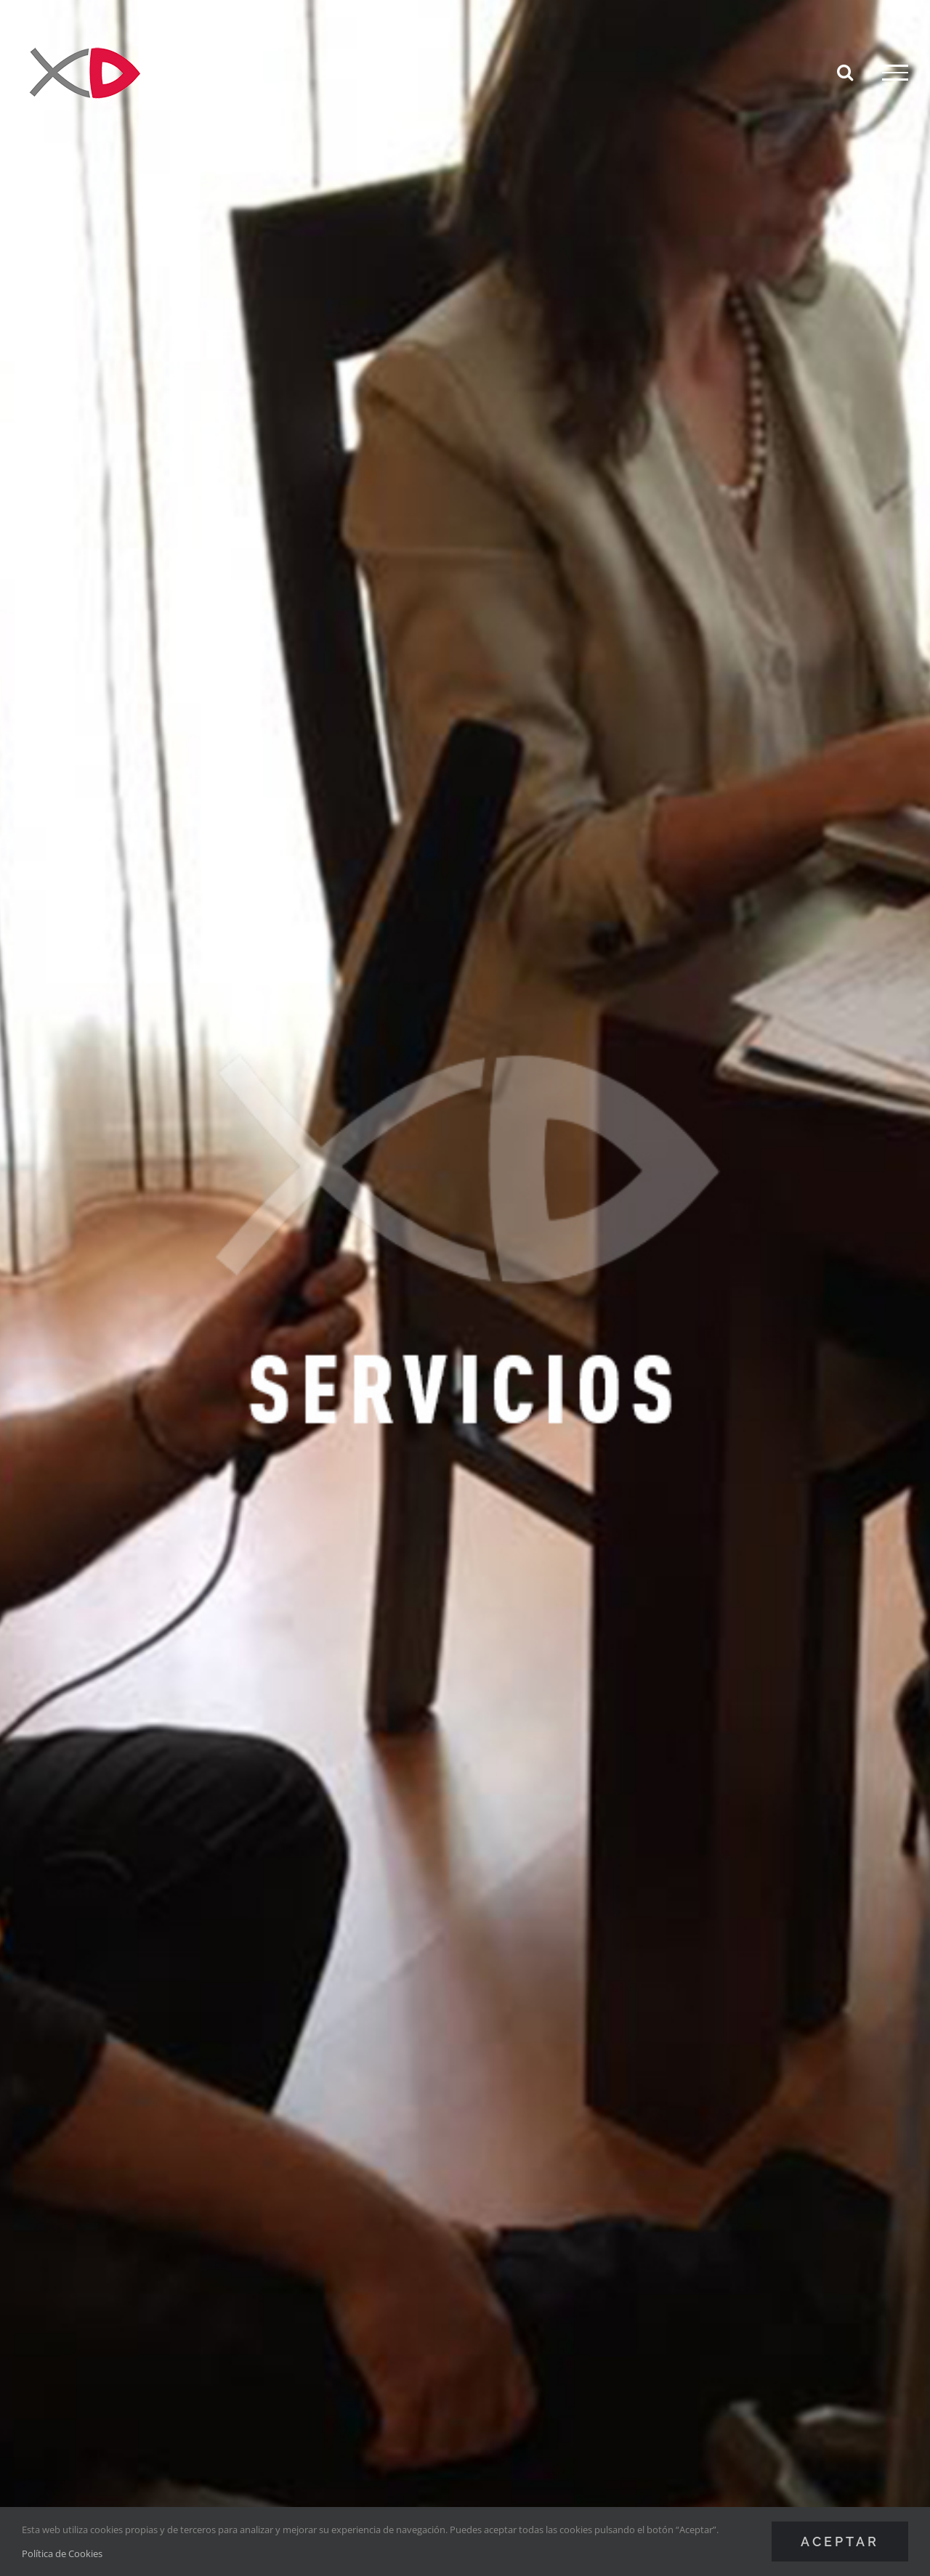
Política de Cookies (62, 2553)
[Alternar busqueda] (845, 72)
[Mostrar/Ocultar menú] (895, 73)
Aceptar (840, 2541)
